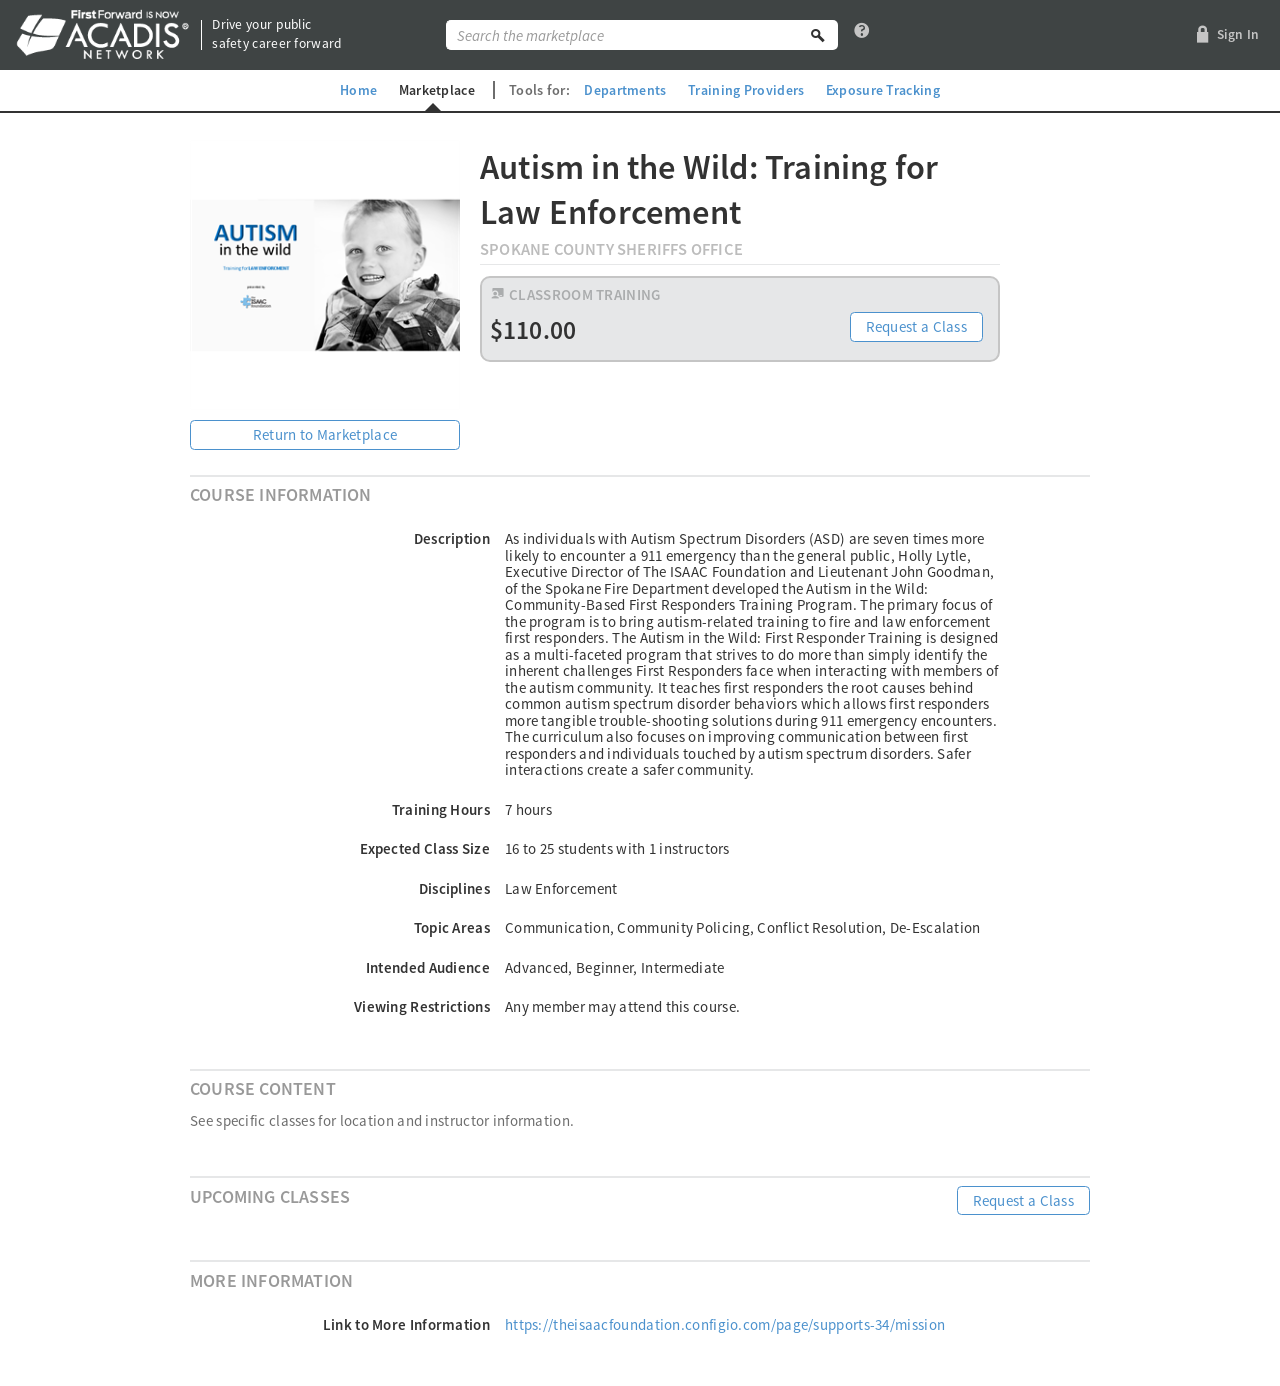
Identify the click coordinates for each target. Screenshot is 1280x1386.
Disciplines (454, 888)
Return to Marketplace (325, 434)
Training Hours (441, 809)
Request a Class (917, 328)
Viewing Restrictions (422, 1006)
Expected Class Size (425, 848)
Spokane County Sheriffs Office (611, 249)
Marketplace (436, 90)
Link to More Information (406, 1324)
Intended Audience (428, 967)
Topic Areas (452, 927)
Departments (625, 90)
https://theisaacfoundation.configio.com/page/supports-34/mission (725, 1324)
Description (452, 538)
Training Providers (746, 90)
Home (356, 90)
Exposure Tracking (884, 90)
